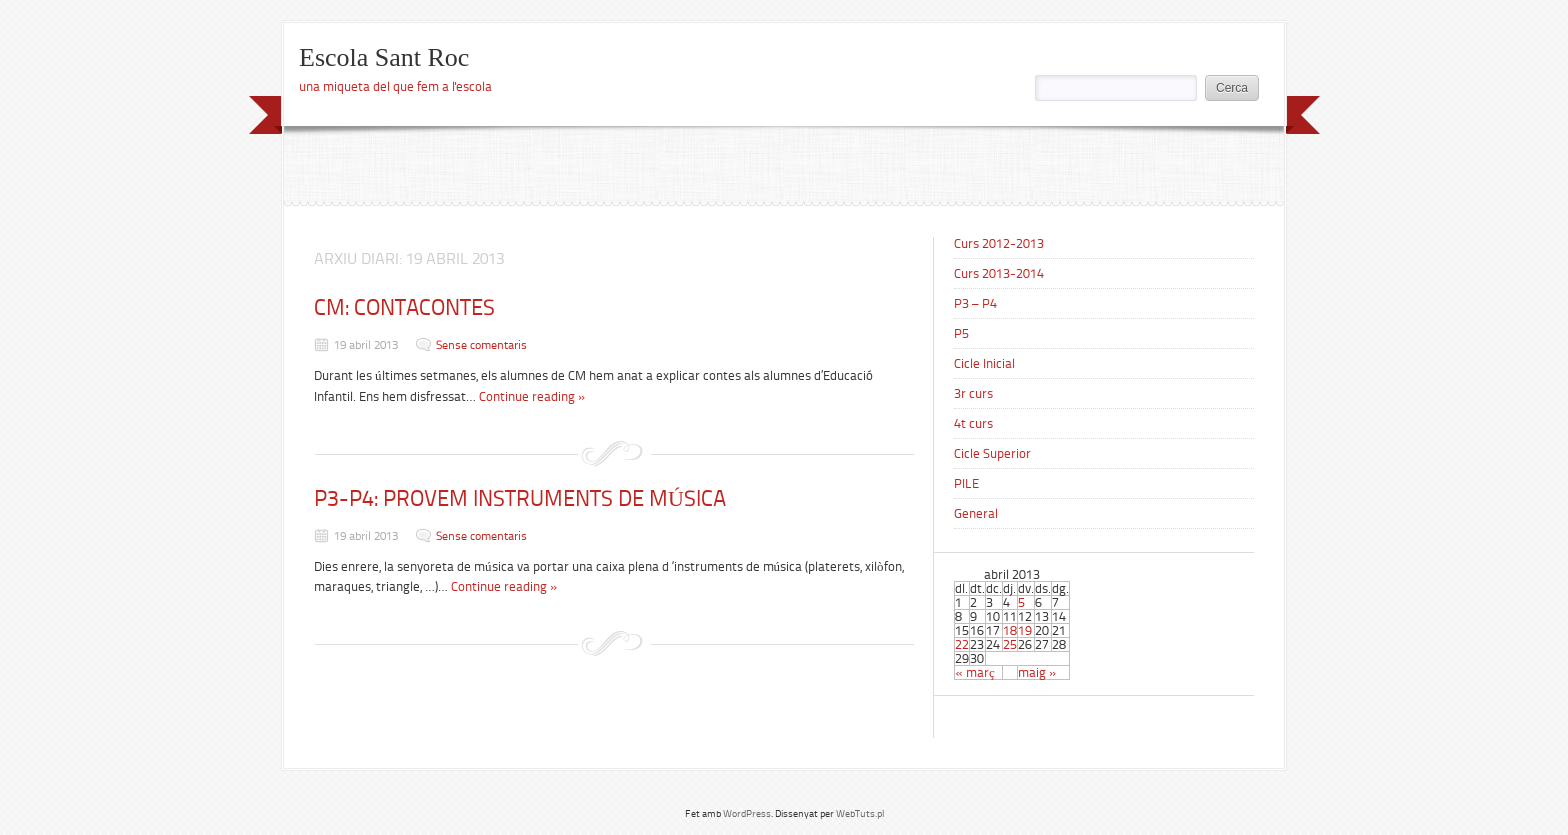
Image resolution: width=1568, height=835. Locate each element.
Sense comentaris (481, 345)
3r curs (973, 393)
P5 (961, 333)
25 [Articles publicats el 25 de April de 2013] (1010, 644)
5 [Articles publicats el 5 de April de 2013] (1021, 602)
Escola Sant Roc (384, 57)
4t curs (973, 423)
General (976, 513)
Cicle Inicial (984, 363)
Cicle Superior (992, 453)
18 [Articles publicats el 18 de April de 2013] (1010, 630)
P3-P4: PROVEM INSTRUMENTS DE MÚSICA (520, 498)
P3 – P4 (975, 303)
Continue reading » (532, 396)
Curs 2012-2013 (999, 243)
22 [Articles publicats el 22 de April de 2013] (962, 644)
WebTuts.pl (860, 813)
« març (975, 672)
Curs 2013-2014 (999, 273)
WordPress (747, 813)
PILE (966, 483)
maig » (1037, 672)
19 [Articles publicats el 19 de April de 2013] (1025, 630)
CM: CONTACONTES (404, 307)
